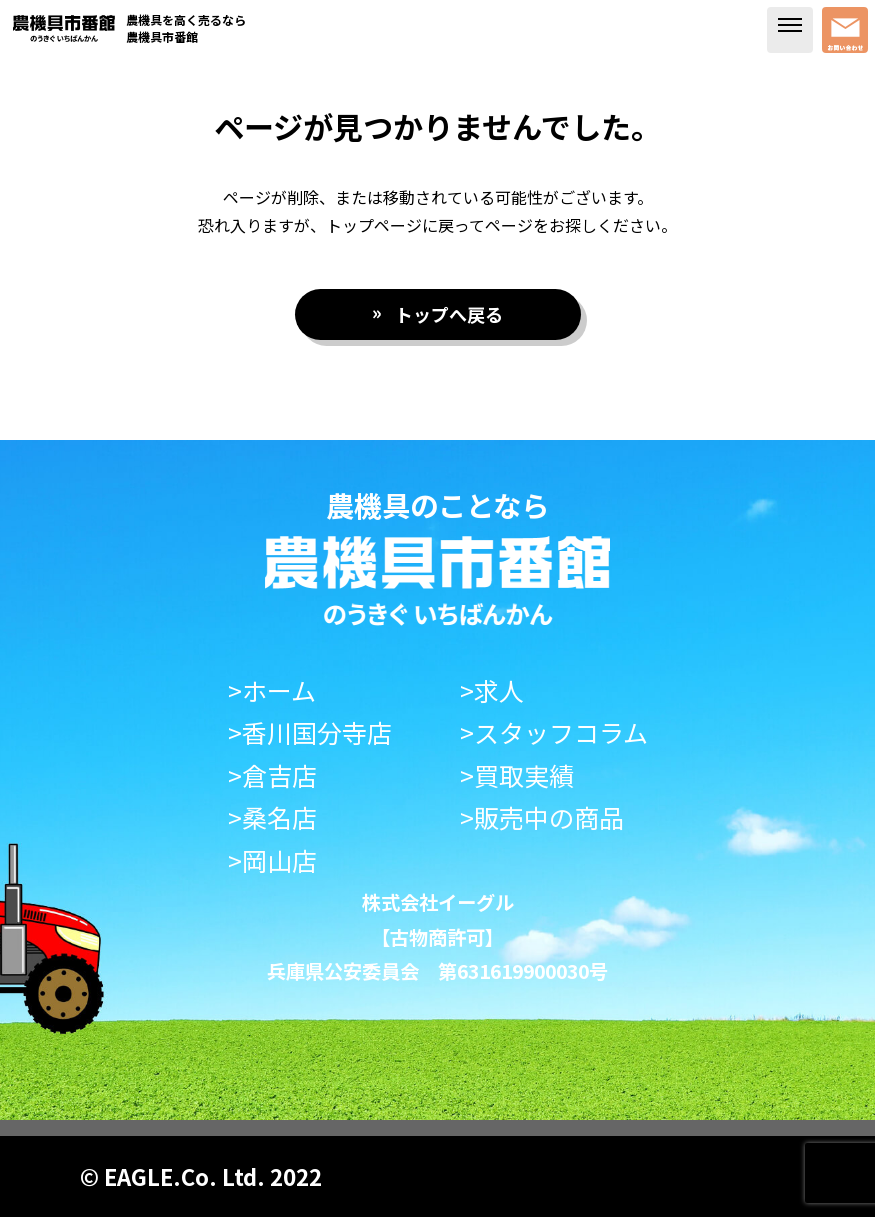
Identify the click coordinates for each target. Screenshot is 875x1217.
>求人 (492, 690)
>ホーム (272, 690)
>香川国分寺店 (310, 732)
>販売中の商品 (542, 817)
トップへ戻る (449, 314)
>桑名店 (272, 817)
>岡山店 (272, 860)
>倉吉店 (272, 775)
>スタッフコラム (554, 732)
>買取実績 (517, 775)
